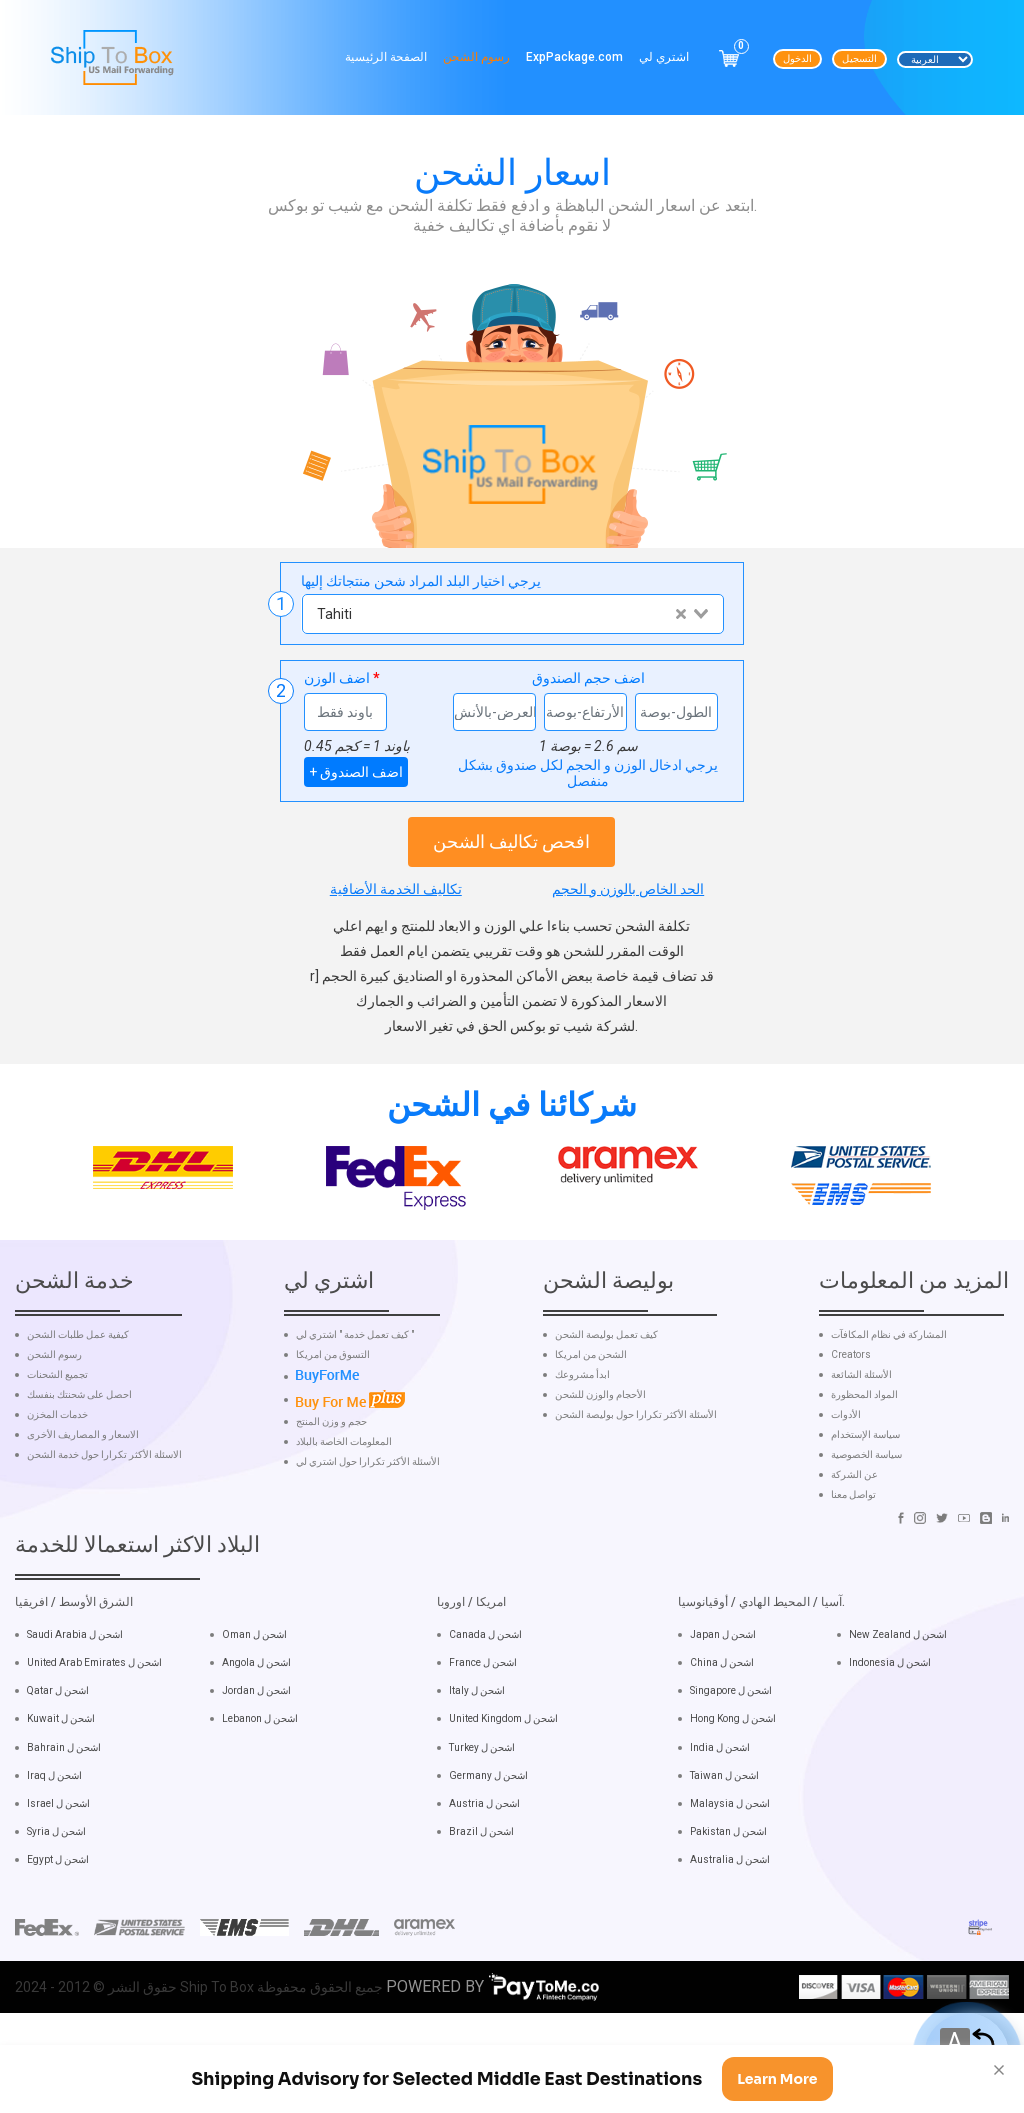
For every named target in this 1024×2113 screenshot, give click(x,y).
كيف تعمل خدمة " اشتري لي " (355, 1404)
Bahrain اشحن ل (64, 1815)
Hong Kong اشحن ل (733, 1787)
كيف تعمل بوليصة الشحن (606, 1404)
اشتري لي (664, 57)
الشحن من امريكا (591, 1424)
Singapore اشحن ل (731, 1759)
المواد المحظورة (864, 1464)
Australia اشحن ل (730, 1928)
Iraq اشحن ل (54, 1843)
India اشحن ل (720, 1815)
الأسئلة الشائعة (861, 1444)
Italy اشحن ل (477, 1759)
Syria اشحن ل (56, 1899)
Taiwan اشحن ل (724, 1843)
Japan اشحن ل (723, 1703)
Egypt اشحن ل (58, 1928)
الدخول (797, 58)
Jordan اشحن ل (256, 1759)
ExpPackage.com (574, 57)
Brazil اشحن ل (481, 1899)
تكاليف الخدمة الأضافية (396, 889)
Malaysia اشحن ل (730, 1871)
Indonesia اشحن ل (890, 1731)
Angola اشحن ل (256, 1731)
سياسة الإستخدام (865, 1504)
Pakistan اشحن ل (728, 1899)
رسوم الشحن (476, 57)
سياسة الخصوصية (866, 1524)
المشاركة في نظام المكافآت (889, 1404)
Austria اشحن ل (484, 1871)
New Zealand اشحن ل (898, 1703)
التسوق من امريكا (333, 1424)
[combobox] (512, 614)
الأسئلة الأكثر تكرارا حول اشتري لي (368, 1530)
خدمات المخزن (57, 1484)
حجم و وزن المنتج (331, 1490)
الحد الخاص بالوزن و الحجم (628, 889)
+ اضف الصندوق (356, 772)
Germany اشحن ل (488, 1843)
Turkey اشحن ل (482, 1815)
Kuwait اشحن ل (61, 1787)
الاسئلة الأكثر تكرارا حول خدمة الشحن (104, 1524)
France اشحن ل (483, 1731)
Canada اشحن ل (485, 1703)
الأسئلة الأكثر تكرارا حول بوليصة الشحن (636, 1484)
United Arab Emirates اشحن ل (94, 1731)
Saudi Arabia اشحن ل (75, 1703)
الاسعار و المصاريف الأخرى (83, 1504)
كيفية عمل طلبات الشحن (78, 1404)
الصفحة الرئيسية (386, 57)
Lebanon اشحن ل (260, 1787)
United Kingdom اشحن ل (503, 1787)
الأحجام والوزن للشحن (600, 1464)
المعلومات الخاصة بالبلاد (344, 1510)
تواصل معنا (853, 1564)
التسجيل (859, 58)
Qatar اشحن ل (58, 1759)
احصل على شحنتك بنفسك (79, 1464)
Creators (851, 1424)
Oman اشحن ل (254, 1703)
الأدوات (846, 1484)
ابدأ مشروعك (582, 1444)
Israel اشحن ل (58, 1871)
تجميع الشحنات (57, 1444)
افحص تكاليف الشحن (511, 841)
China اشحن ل (722, 1731)
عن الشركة (854, 1544)
